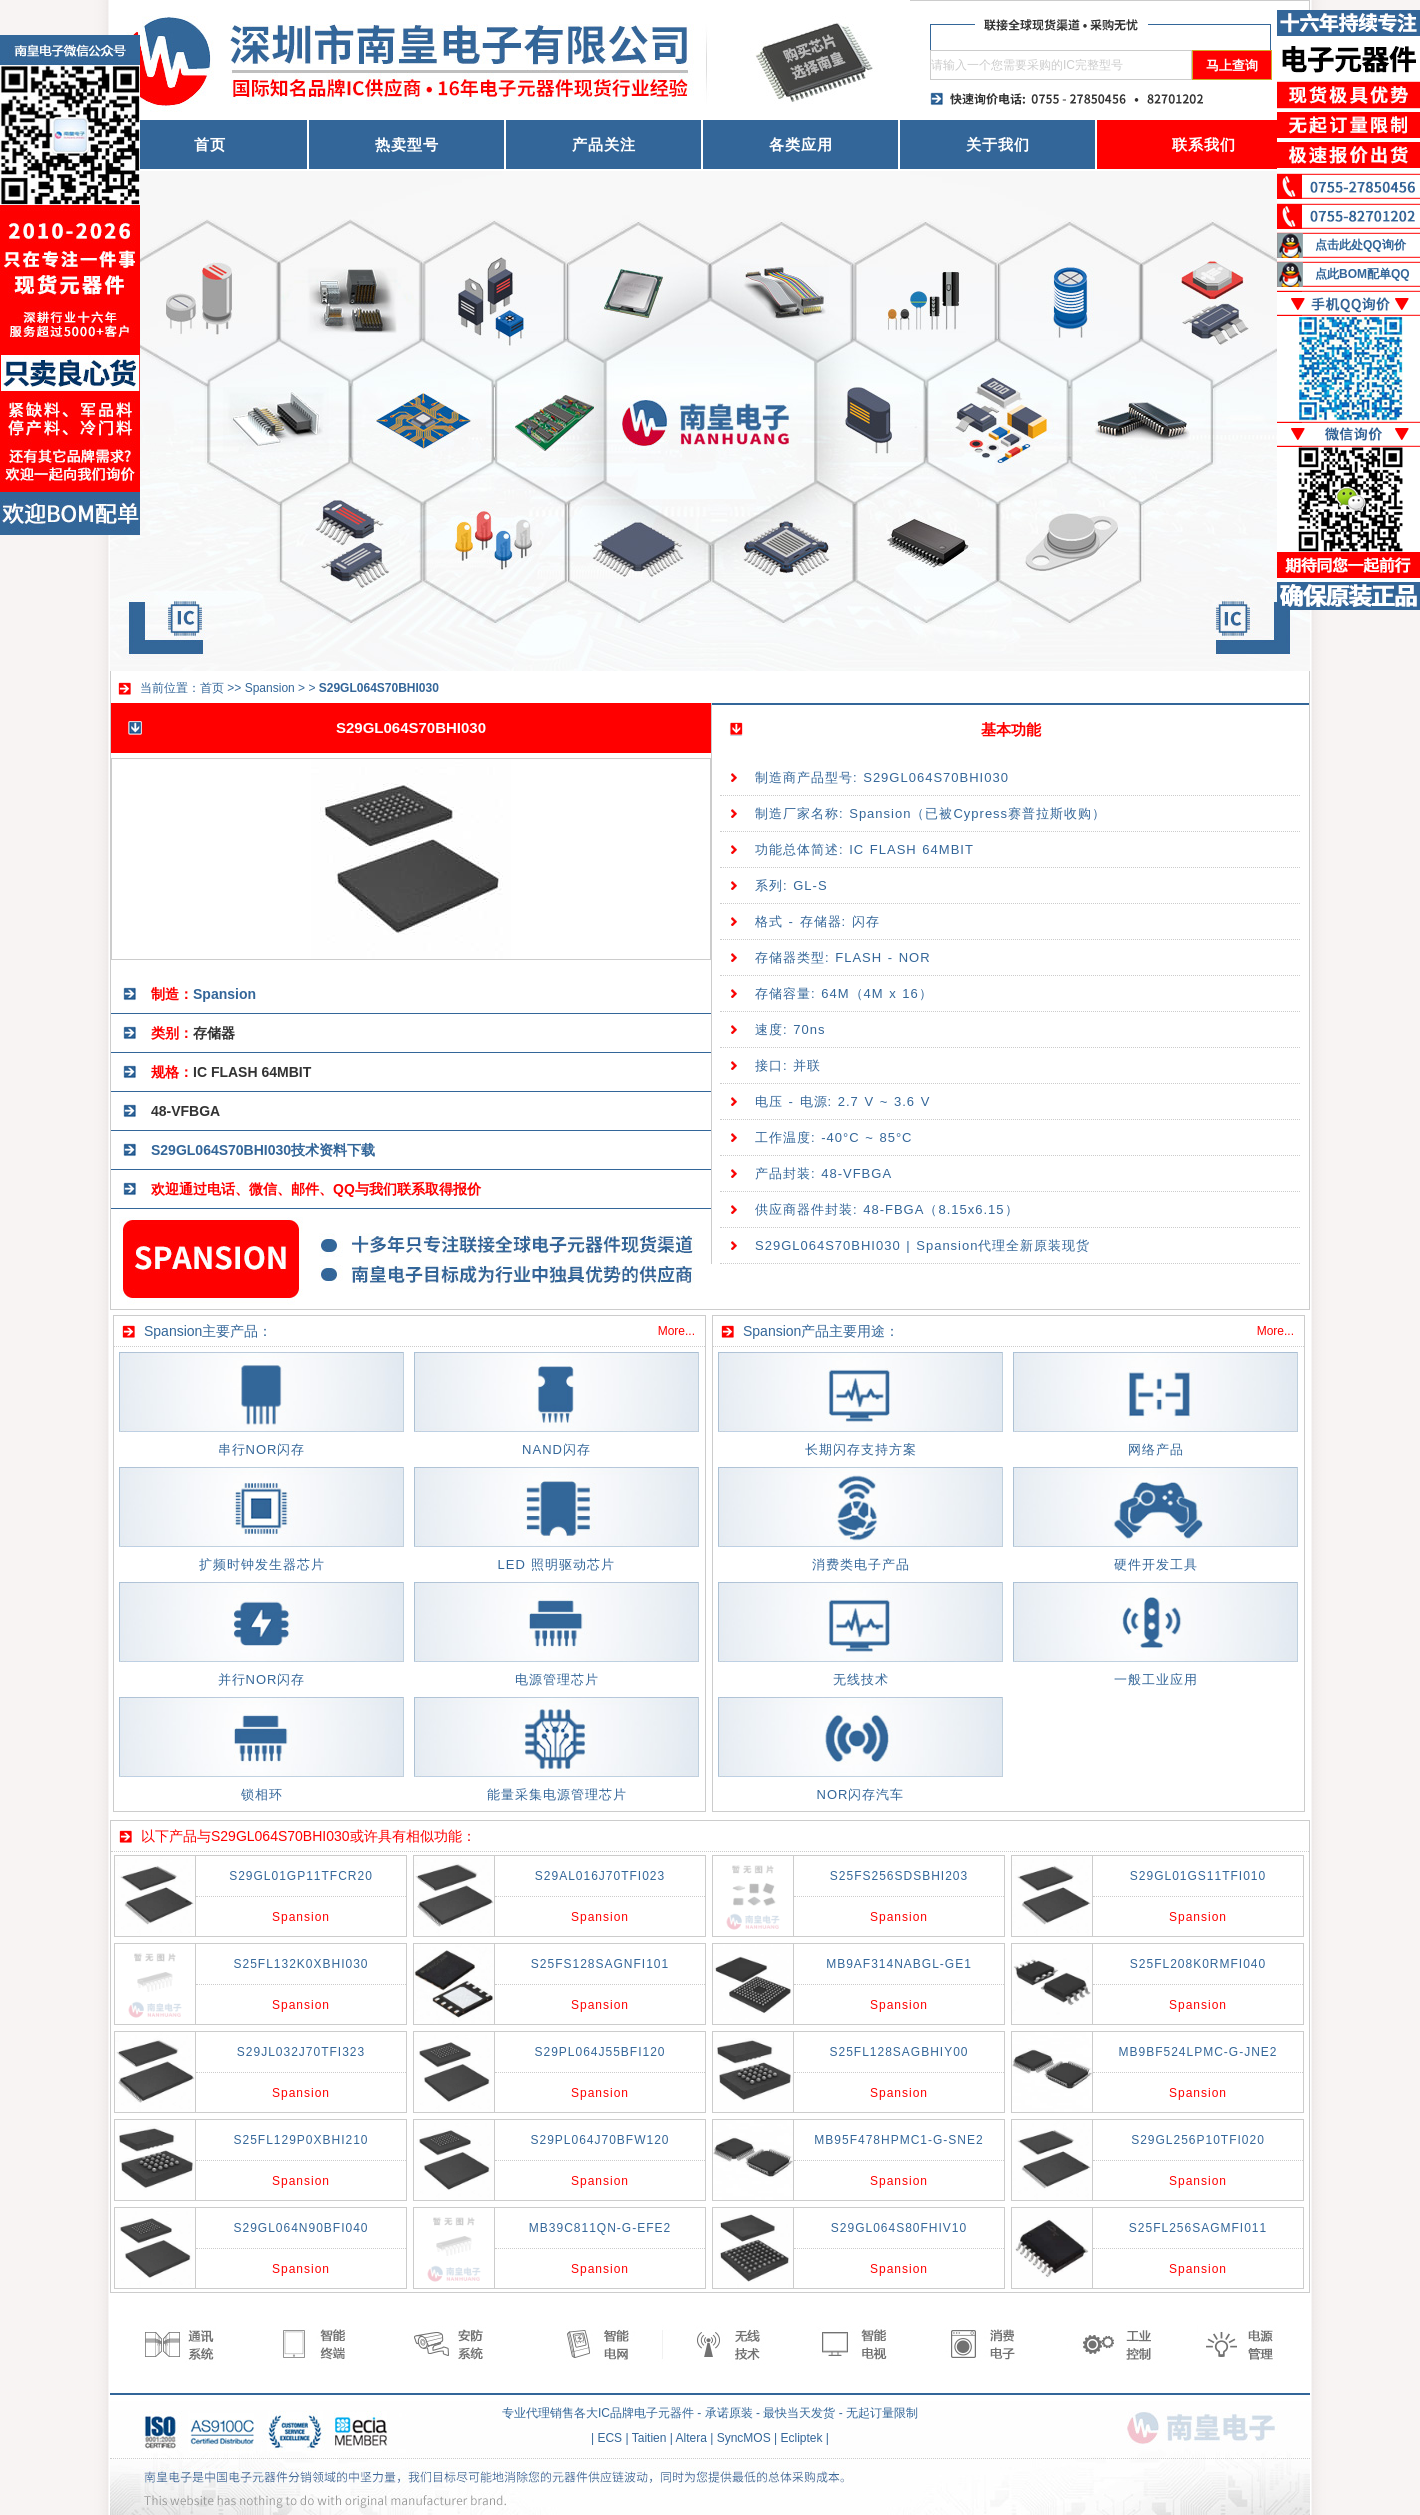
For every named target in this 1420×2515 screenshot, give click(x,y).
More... (676, 1331)
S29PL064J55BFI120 (599, 2052)
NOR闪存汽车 (861, 1794)
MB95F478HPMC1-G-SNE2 (898, 2140)
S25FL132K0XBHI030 (300, 1964)
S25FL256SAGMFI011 (1198, 2228)
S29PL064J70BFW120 (599, 2140)
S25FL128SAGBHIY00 (898, 2052)
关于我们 (998, 144)
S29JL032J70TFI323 (301, 2052)
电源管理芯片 (557, 1679)
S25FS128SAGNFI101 (600, 1964)
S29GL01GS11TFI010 (1198, 1876)
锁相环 (262, 1794)
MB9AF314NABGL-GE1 (899, 1964)
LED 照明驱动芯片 (557, 1564)
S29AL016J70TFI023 (600, 1876)
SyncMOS (744, 2438)
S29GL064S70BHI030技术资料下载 (263, 1150)
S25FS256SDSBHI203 (899, 1876)
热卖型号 (407, 144)
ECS (609, 2438)
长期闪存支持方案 (861, 1449)
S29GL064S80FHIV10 (899, 2228)
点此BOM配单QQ (1362, 274)
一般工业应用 (1156, 1679)
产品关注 (604, 144)
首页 (210, 144)
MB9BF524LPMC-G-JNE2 (1197, 2052)
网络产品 (1156, 1449)
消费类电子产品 (861, 1564)
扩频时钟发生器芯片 (262, 1564)
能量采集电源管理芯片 (557, 1794)
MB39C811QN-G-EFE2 (600, 2228)
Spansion (270, 688)
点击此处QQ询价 (1360, 245)
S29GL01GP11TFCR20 (301, 1876)
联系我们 (1204, 144)
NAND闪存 (556, 1449)
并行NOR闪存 (262, 1679)
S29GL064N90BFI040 (300, 2228)
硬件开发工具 (1156, 1564)
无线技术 (861, 1679)
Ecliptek (802, 2438)
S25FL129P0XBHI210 (300, 2140)
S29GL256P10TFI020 (1198, 2140)
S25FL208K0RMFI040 (1198, 1964)
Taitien (649, 2438)
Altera (691, 2438)
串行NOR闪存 (262, 1449)
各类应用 (801, 144)
